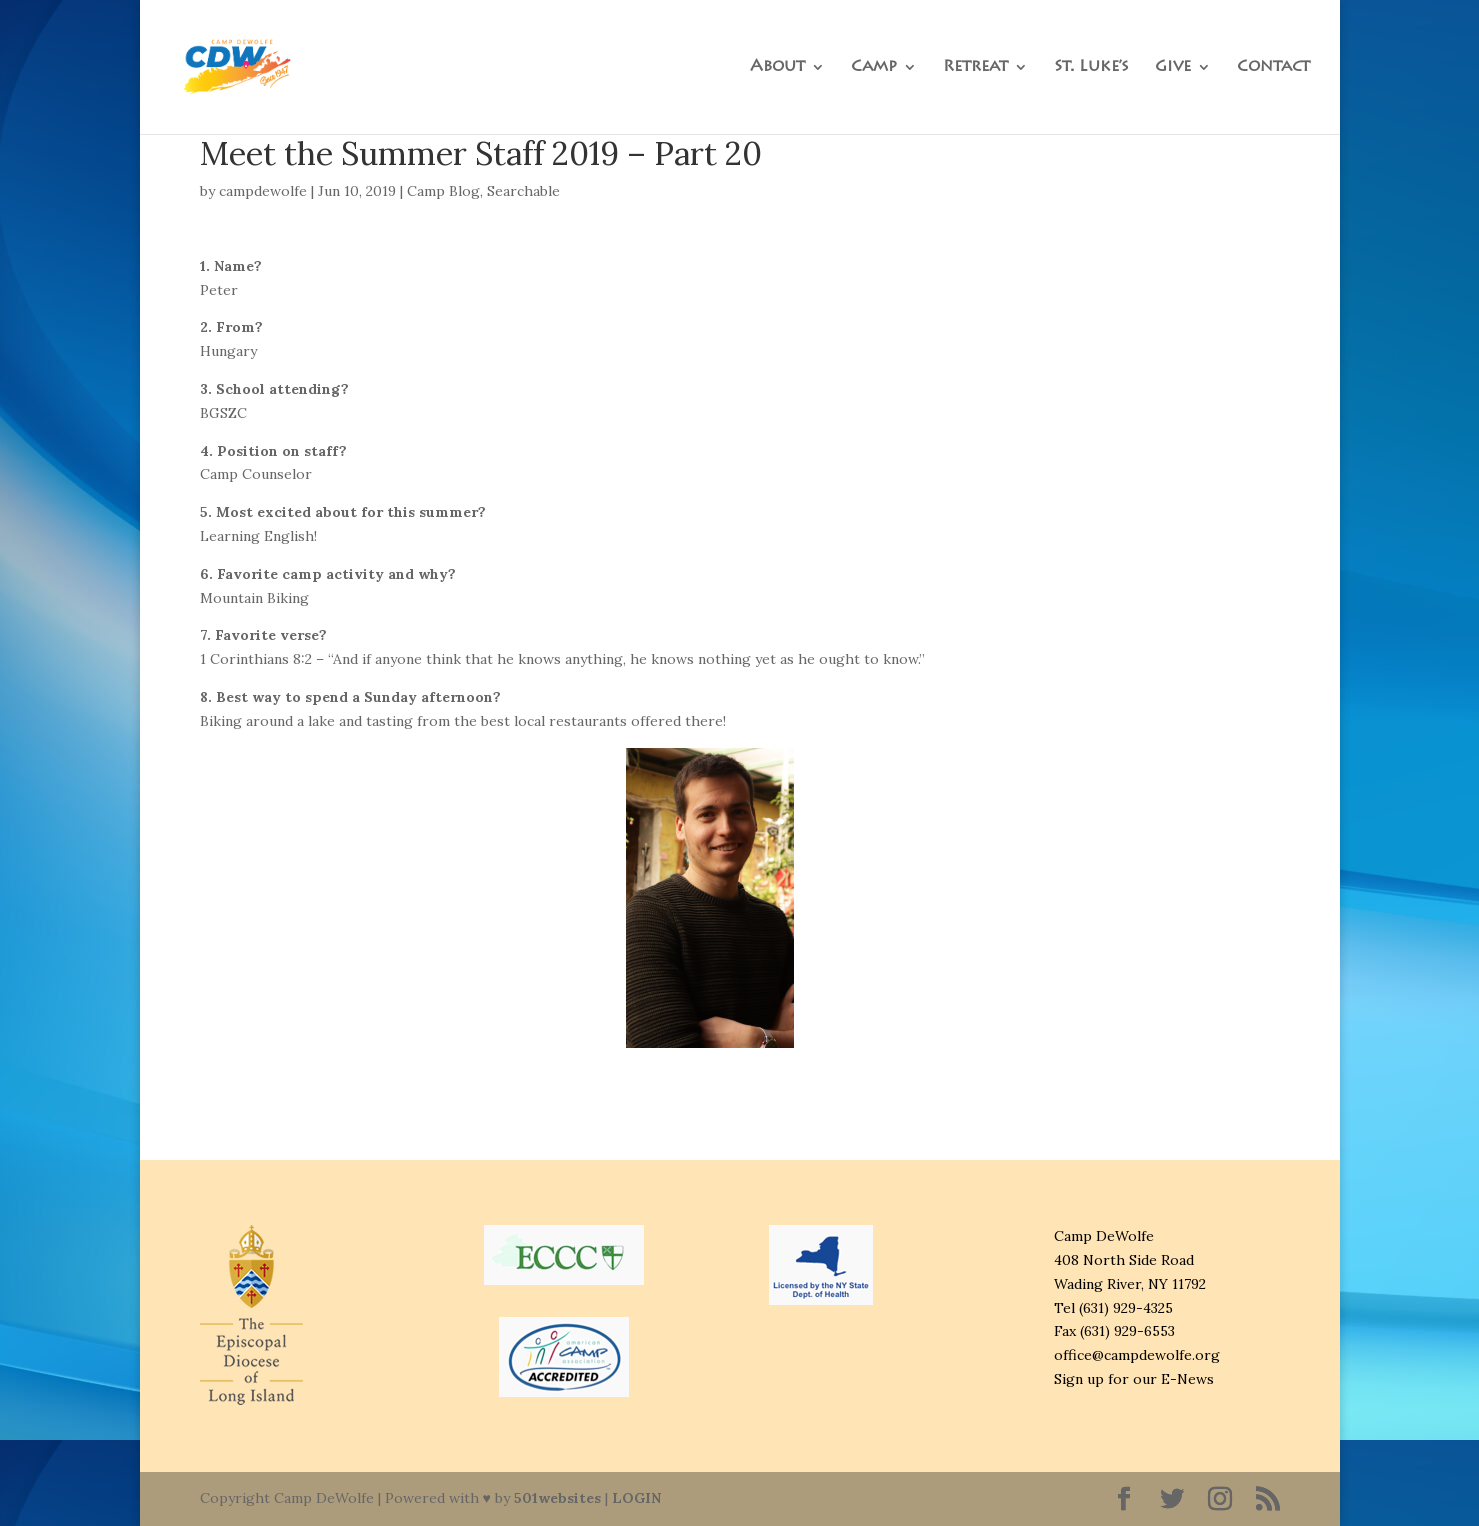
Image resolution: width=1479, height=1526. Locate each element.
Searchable (523, 191)
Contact (1273, 67)
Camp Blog (443, 191)
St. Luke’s (1091, 67)
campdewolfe (263, 191)
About (777, 67)
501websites (557, 1498)
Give (1173, 67)
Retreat (975, 67)
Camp (874, 67)
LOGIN (636, 1498)
